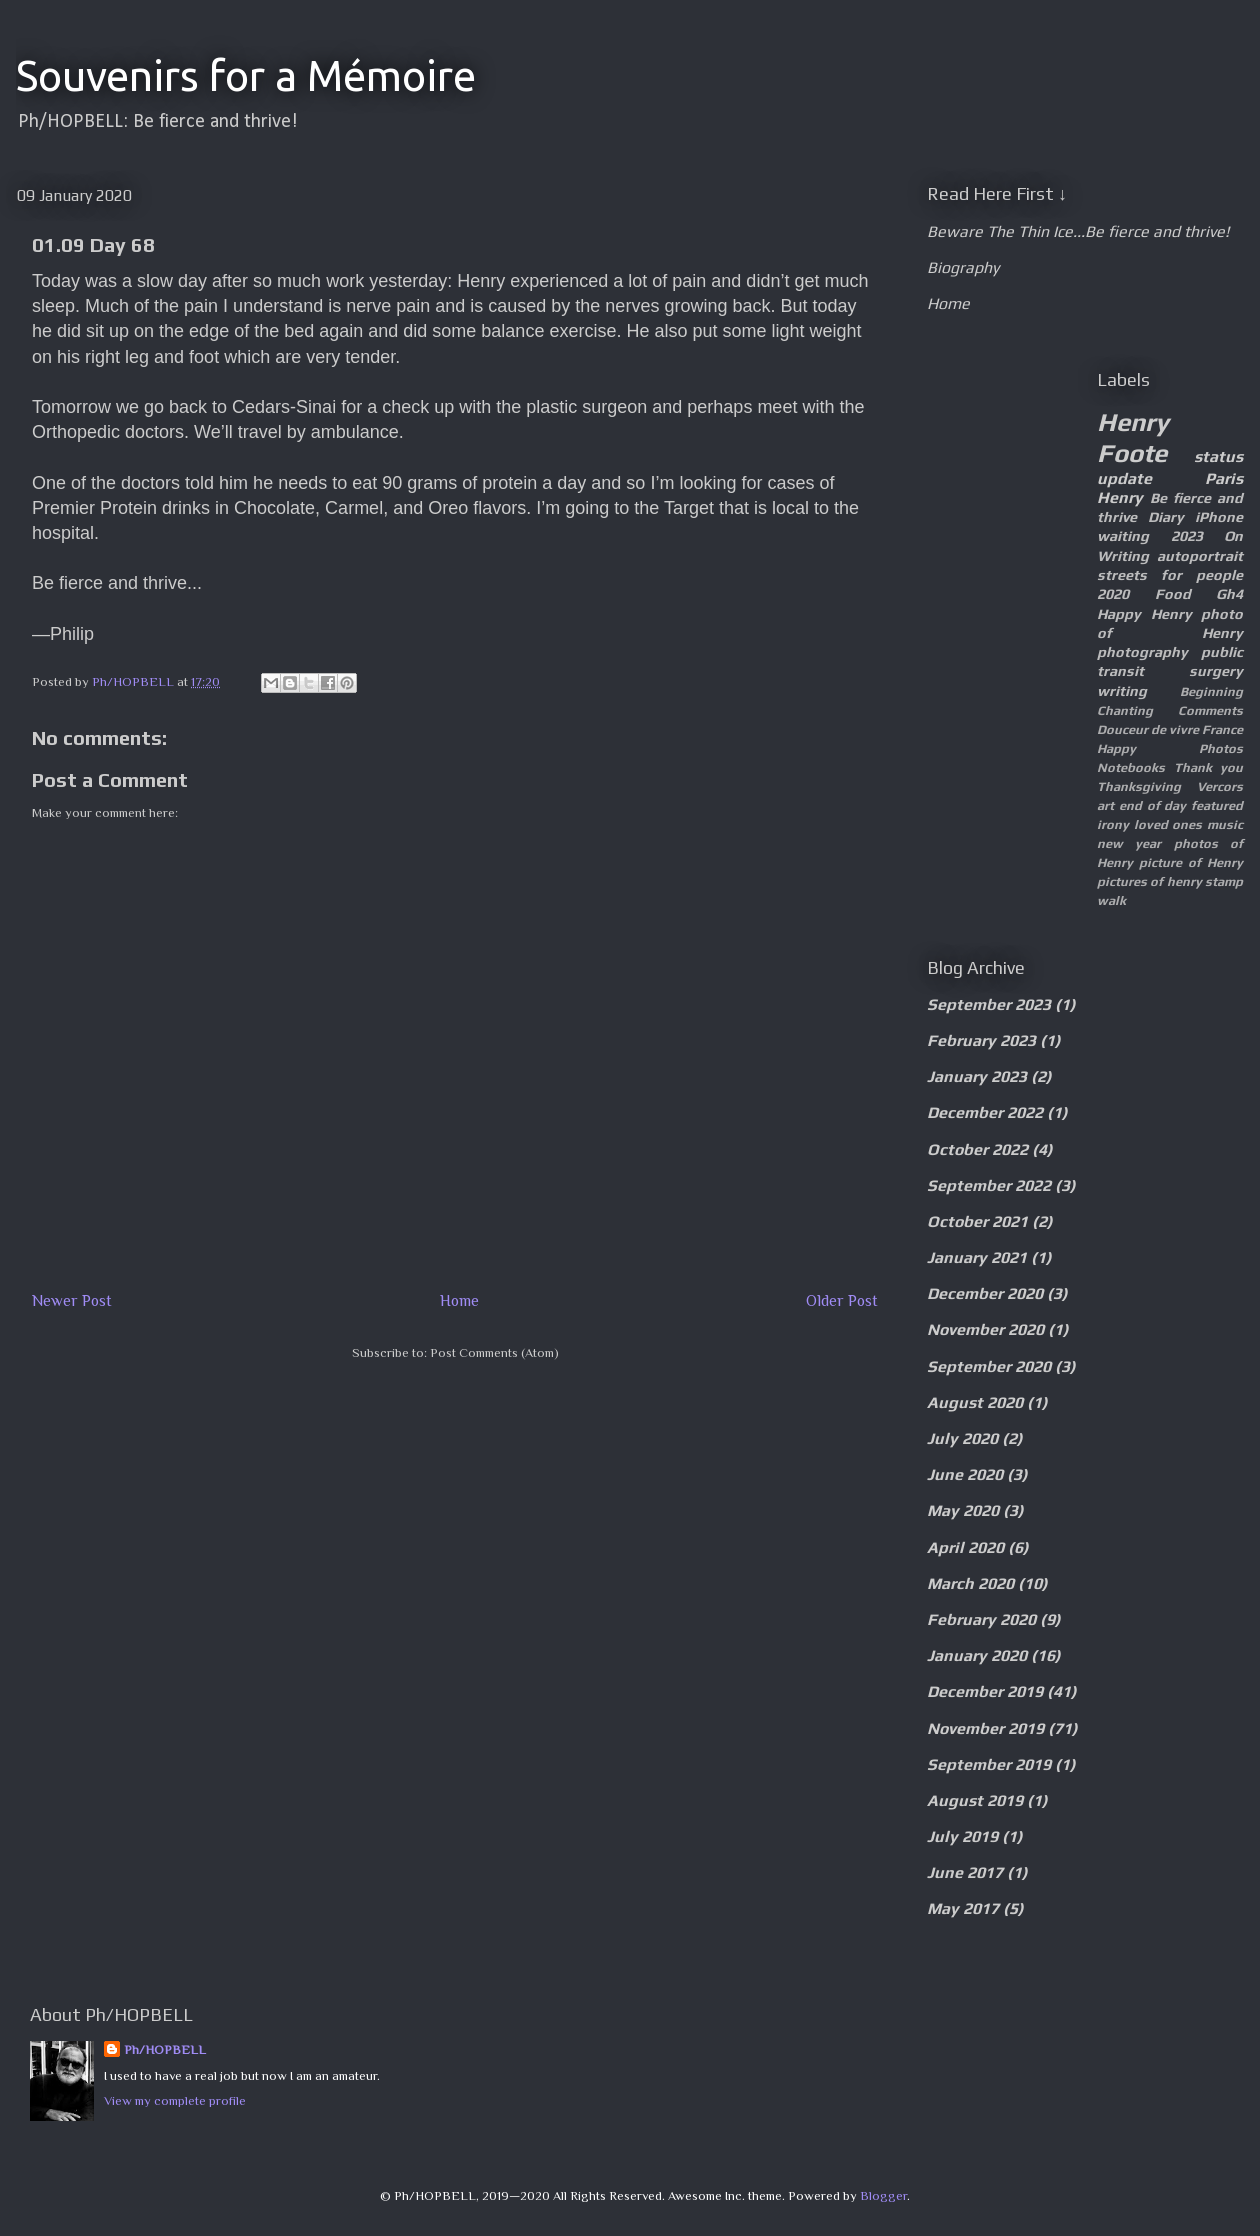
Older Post (842, 1300)
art (1105, 805)
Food (1173, 594)
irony (1113, 824)
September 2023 (989, 1004)
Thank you (1209, 767)
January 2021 (977, 1257)
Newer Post (72, 1300)
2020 (1113, 594)
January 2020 (977, 1655)
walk (1111, 900)
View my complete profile (175, 2100)
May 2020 (963, 1510)
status (1218, 456)
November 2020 (985, 1329)
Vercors (1220, 786)
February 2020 (981, 1619)
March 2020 (970, 1583)
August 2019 (975, 1800)
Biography (963, 267)
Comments (1210, 710)
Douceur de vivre (1148, 729)
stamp (1224, 881)
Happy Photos (1170, 748)
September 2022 (989, 1185)
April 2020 (965, 1547)
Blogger (883, 2195)
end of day (1153, 805)
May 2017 (963, 1908)
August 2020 (975, 1402)
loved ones (1168, 824)
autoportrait (1200, 556)
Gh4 (1229, 594)
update (1124, 478)
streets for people (1170, 575)
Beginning (1211, 691)
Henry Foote (1133, 437)
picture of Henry (1191, 862)
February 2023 (981, 1040)
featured (1217, 805)
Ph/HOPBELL (165, 2049)
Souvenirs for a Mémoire (246, 75)
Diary (1166, 517)
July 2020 (962, 1438)
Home (459, 1300)
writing (1122, 691)
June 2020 (965, 1474)
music (1225, 824)
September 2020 (989, 1366)
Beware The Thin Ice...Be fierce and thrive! (1078, 231)
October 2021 (977, 1221)
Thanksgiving (1139, 786)
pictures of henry (1149, 881)
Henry (1120, 497)
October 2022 (977, 1149)
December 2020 (985, 1293)
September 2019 (989, 1764)
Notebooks (1131, 767)
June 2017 (965, 1872)
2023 (1187, 536)
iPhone (1219, 517)
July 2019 (962, 1836)
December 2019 (985, 1691)
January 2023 (977, 1076)
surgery (1216, 671)
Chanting (1125, 710)
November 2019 (985, 1728)
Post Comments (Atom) (494, 1352)
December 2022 (985, 1112)
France (1222, 729)
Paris (1224, 478)
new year (1129, 843)
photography (1142, 652)
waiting (1123, 536)
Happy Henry (1144, 614)
